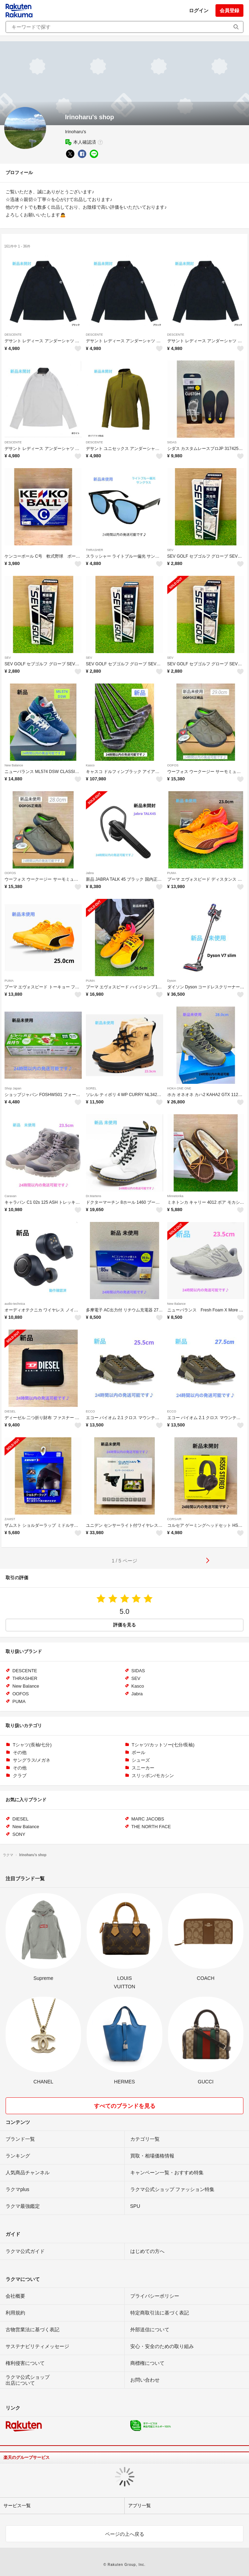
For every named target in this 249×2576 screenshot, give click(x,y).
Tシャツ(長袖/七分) (32, 1744)
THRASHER (94, 550)
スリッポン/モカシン (153, 1775)
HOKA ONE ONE (179, 1088)
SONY (19, 1834)
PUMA (171, 873)
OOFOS (173, 765)
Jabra (90, 873)
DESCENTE (13, 334)
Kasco (90, 765)
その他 (20, 1752)
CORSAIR (174, 1519)
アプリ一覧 (139, 2505)
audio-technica (15, 1303)
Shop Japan (13, 1088)
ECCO (90, 1411)
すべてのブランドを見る (124, 2106)
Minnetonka (175, 1196)
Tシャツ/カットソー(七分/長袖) (163, 1744)
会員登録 (229, 10)
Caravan (10, 1196)
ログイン (198, 10)
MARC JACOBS (147, 1819)
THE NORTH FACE (151, 1826)
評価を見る (124, 1624)
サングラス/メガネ (32, 1760)
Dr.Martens (93, 1196)
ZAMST (10, 1519)
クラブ (20, 1775)
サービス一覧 (17, 2505)
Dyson (171, 980)
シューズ (141, 1760)
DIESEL (10, 1411)
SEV (170, 550)
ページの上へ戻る (124, 2534)
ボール (138, 1752)
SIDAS (172, 442)
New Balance (14, 765)
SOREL (91, 1088)
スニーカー (143, 1767)
